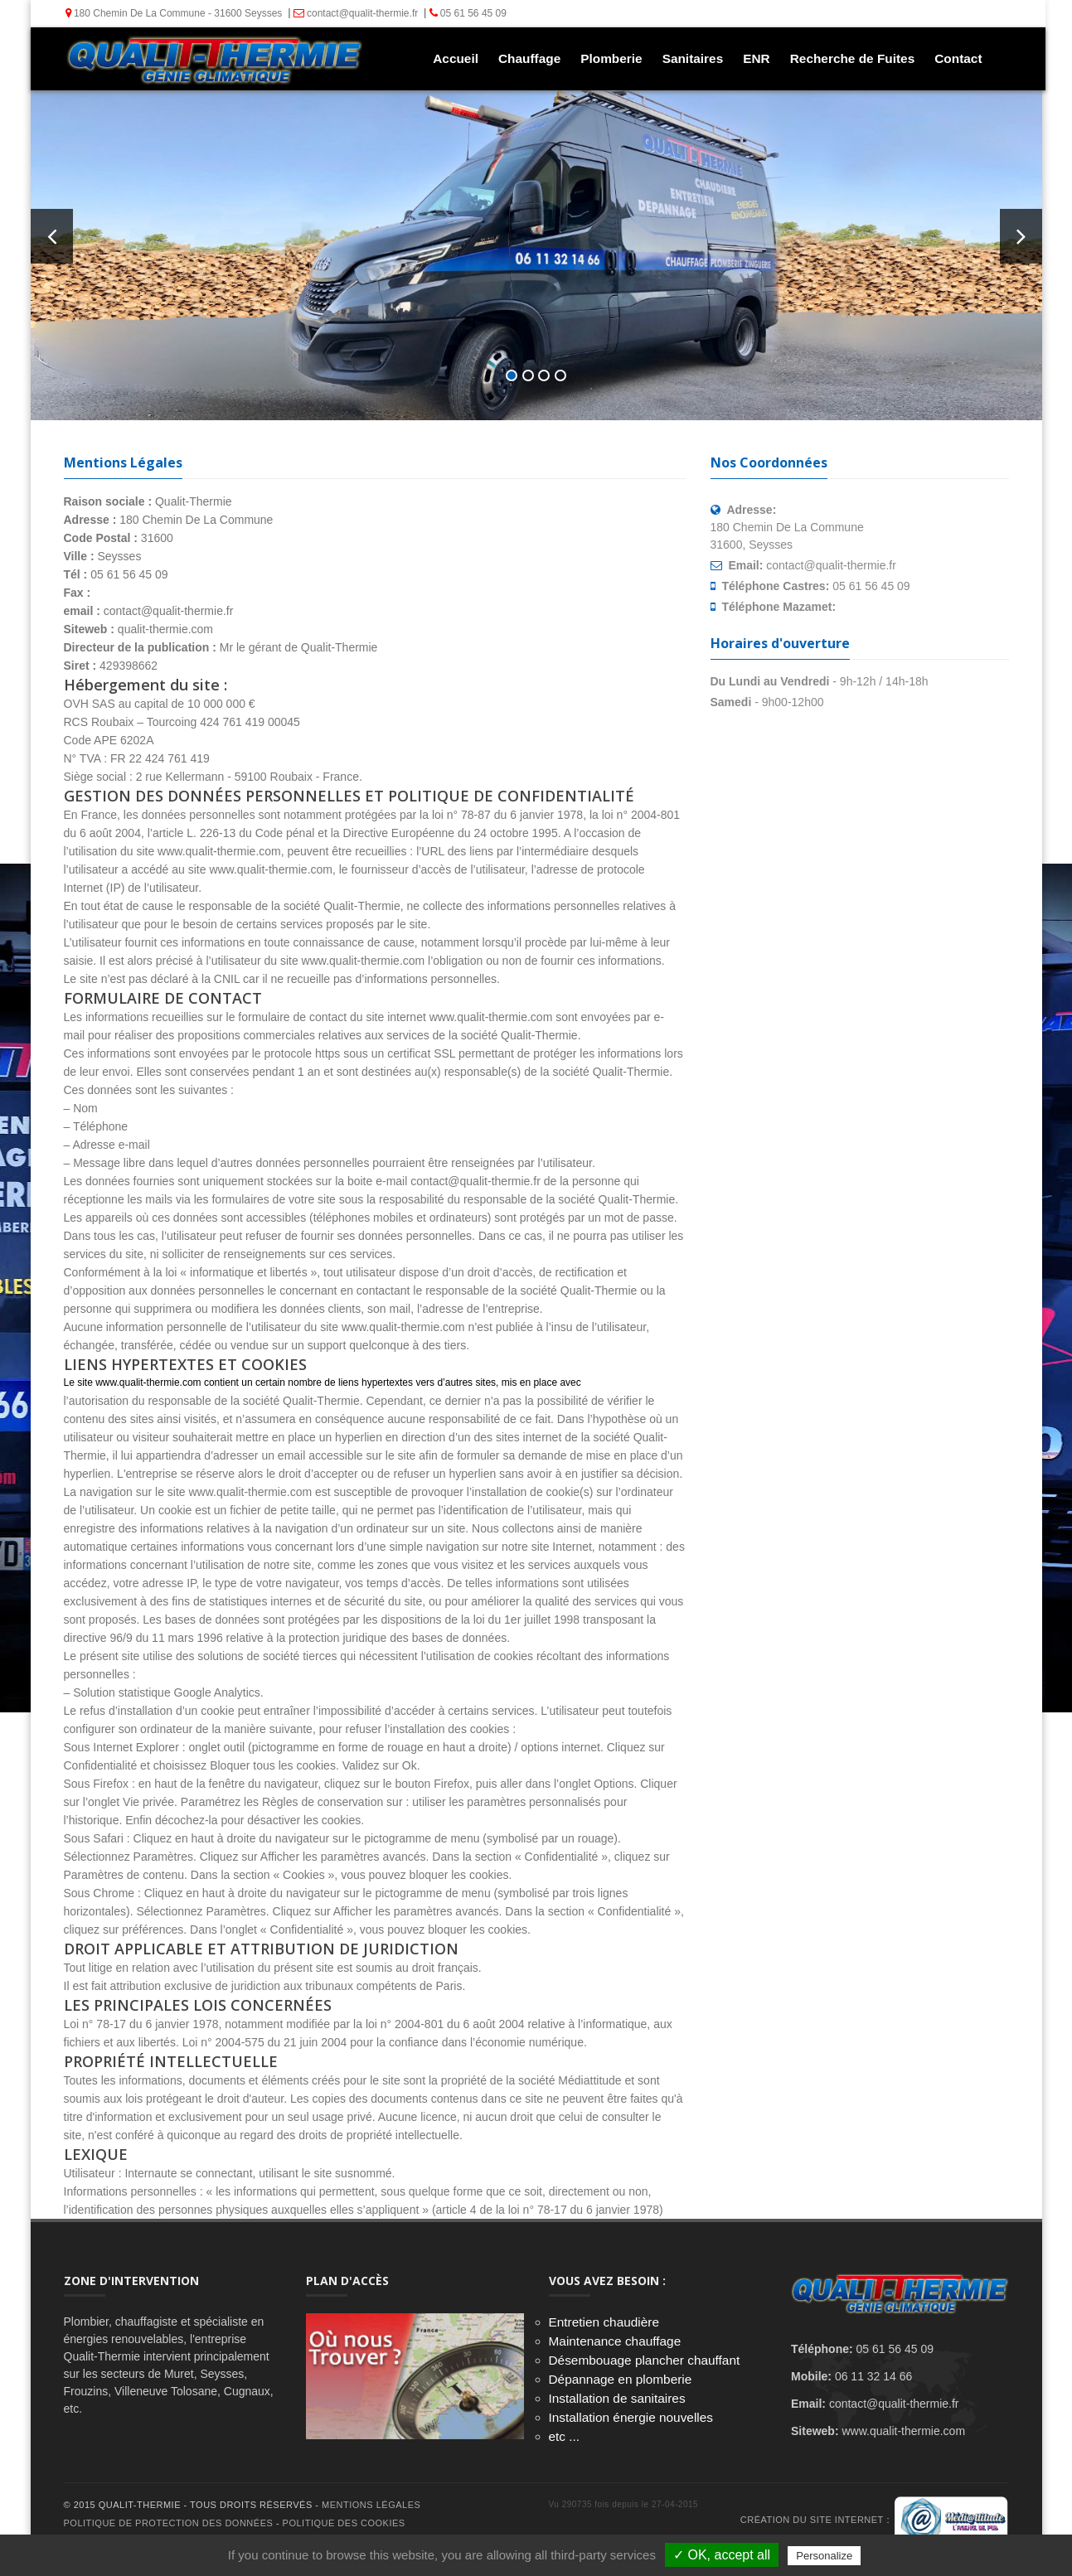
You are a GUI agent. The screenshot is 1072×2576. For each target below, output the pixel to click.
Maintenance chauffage (615, 2341)
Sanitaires (691, 58)
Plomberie (609, 58)
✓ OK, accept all (721, 2555)
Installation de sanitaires (617, 2398)
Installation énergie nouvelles (631, 2417)
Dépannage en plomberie (620, 2379)
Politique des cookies (344, 2523)
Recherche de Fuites (851, 58)
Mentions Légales (371, 2505)
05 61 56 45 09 (465, 13)
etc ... (564, 2436)
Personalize (824, 2555)
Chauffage (528, 58)
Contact (956, 58)
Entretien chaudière (604, 2322)
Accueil (454, 58)
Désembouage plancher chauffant (644, 2360)
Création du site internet (812, 2520)
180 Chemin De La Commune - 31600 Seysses (172, 13)
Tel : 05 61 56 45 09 (535, 257)
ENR (755, 58)
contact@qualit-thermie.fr (354, 13)
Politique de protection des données (169, 2523)
